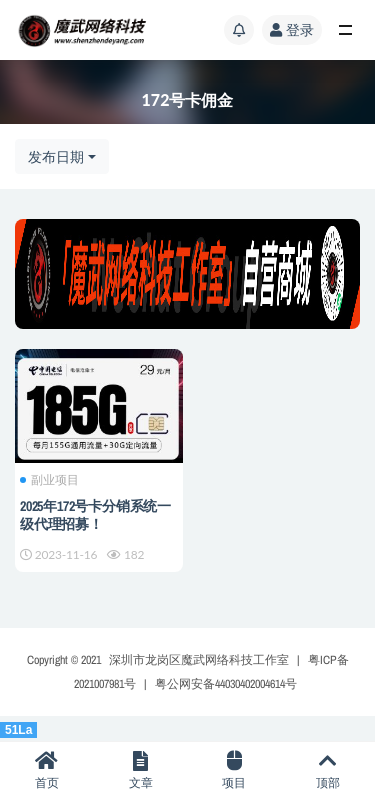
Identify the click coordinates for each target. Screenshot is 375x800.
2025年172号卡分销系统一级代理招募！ (95, 515)
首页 (47, 770)
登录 (292, 29)
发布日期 (56, 156)
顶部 (328, 770)
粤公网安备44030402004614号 (226, 684)
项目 (235, 770)
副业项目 (49, 480)
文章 (141, 770)
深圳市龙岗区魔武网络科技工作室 (199, 660)
